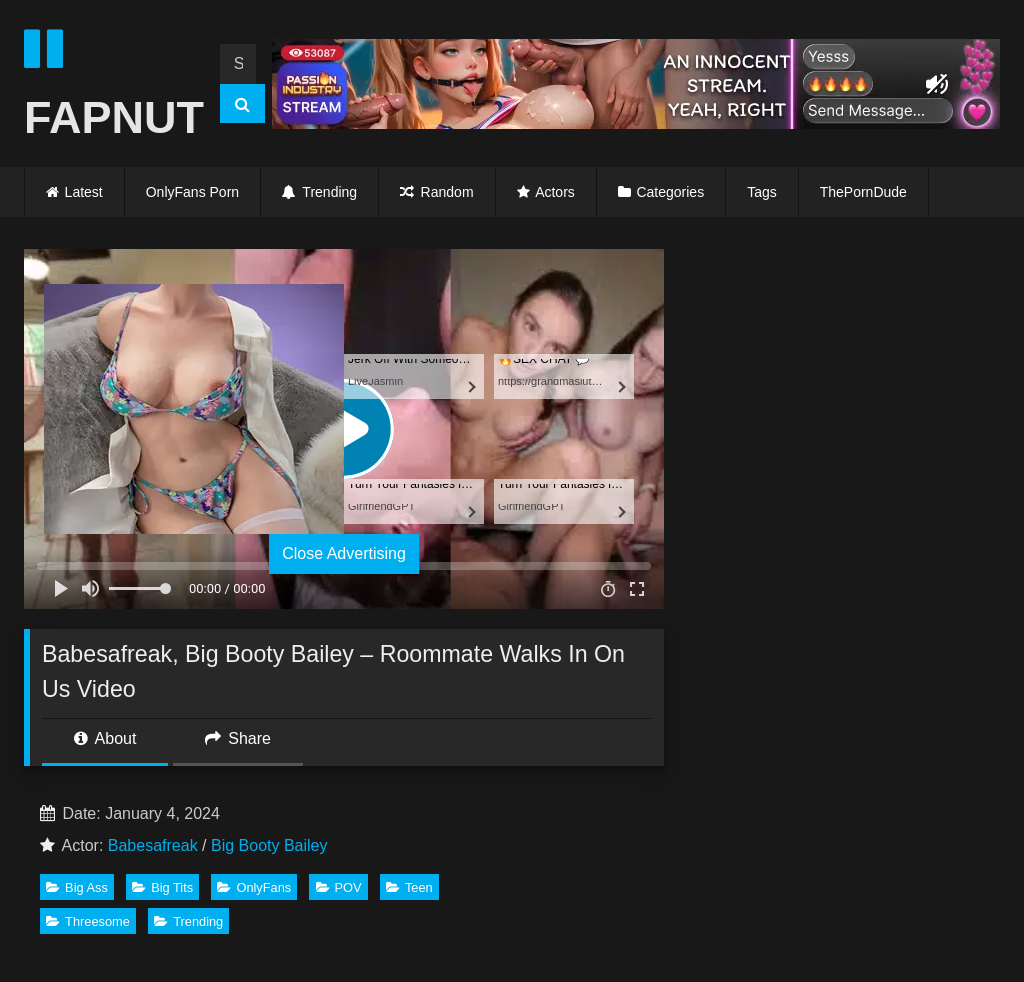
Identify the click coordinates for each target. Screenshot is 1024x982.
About (105, 738)
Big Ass (77, 887)
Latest (84, 192)
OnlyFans (254, 887)
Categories (670, 192)
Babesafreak (153, 845)
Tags (762, 192)
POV (339, 887)
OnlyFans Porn (192, 192)
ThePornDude (863, 192)
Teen (409, 887)
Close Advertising (344, 553)
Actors (555, 192)
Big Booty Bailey (269, 845)
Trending (319, 192)
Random (436, 192)
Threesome (88, 921)
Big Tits (162, 887)
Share (238, 738)
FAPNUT (105, 84)
